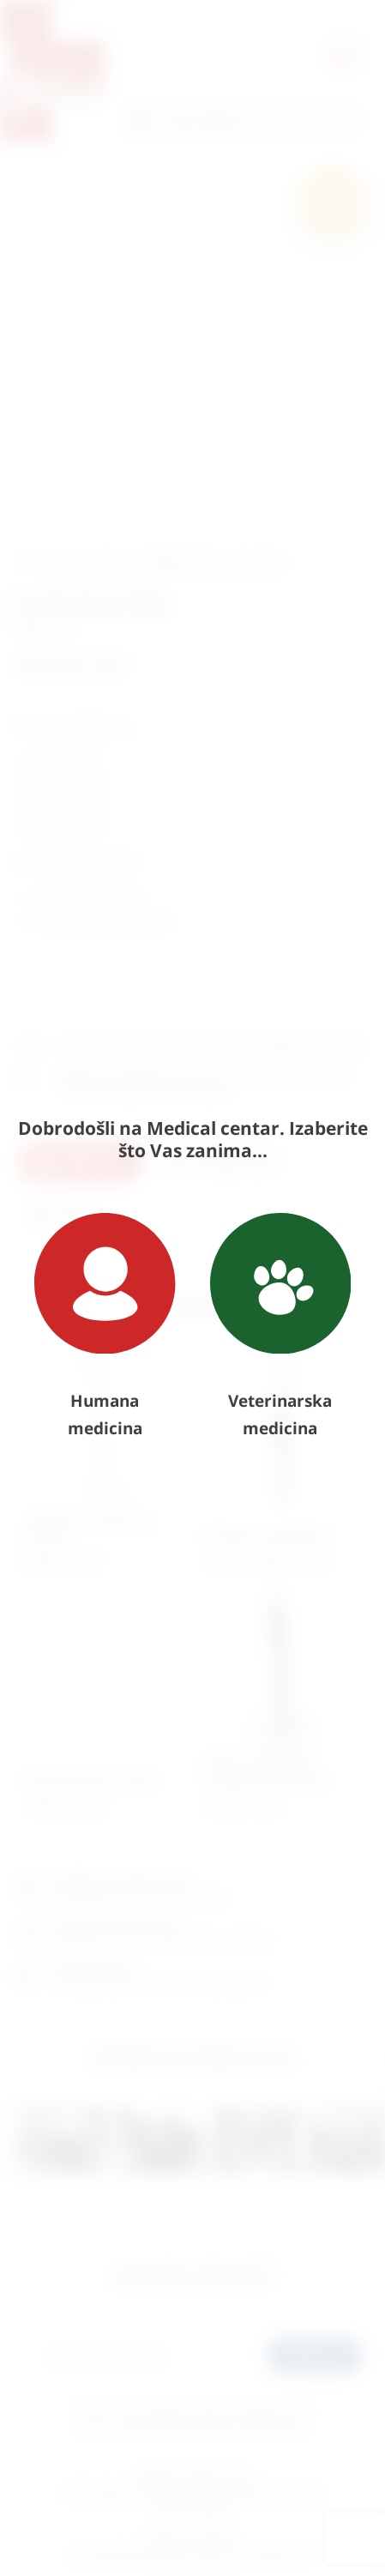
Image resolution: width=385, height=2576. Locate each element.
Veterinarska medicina (281, 1326)
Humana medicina (105, 1326)
